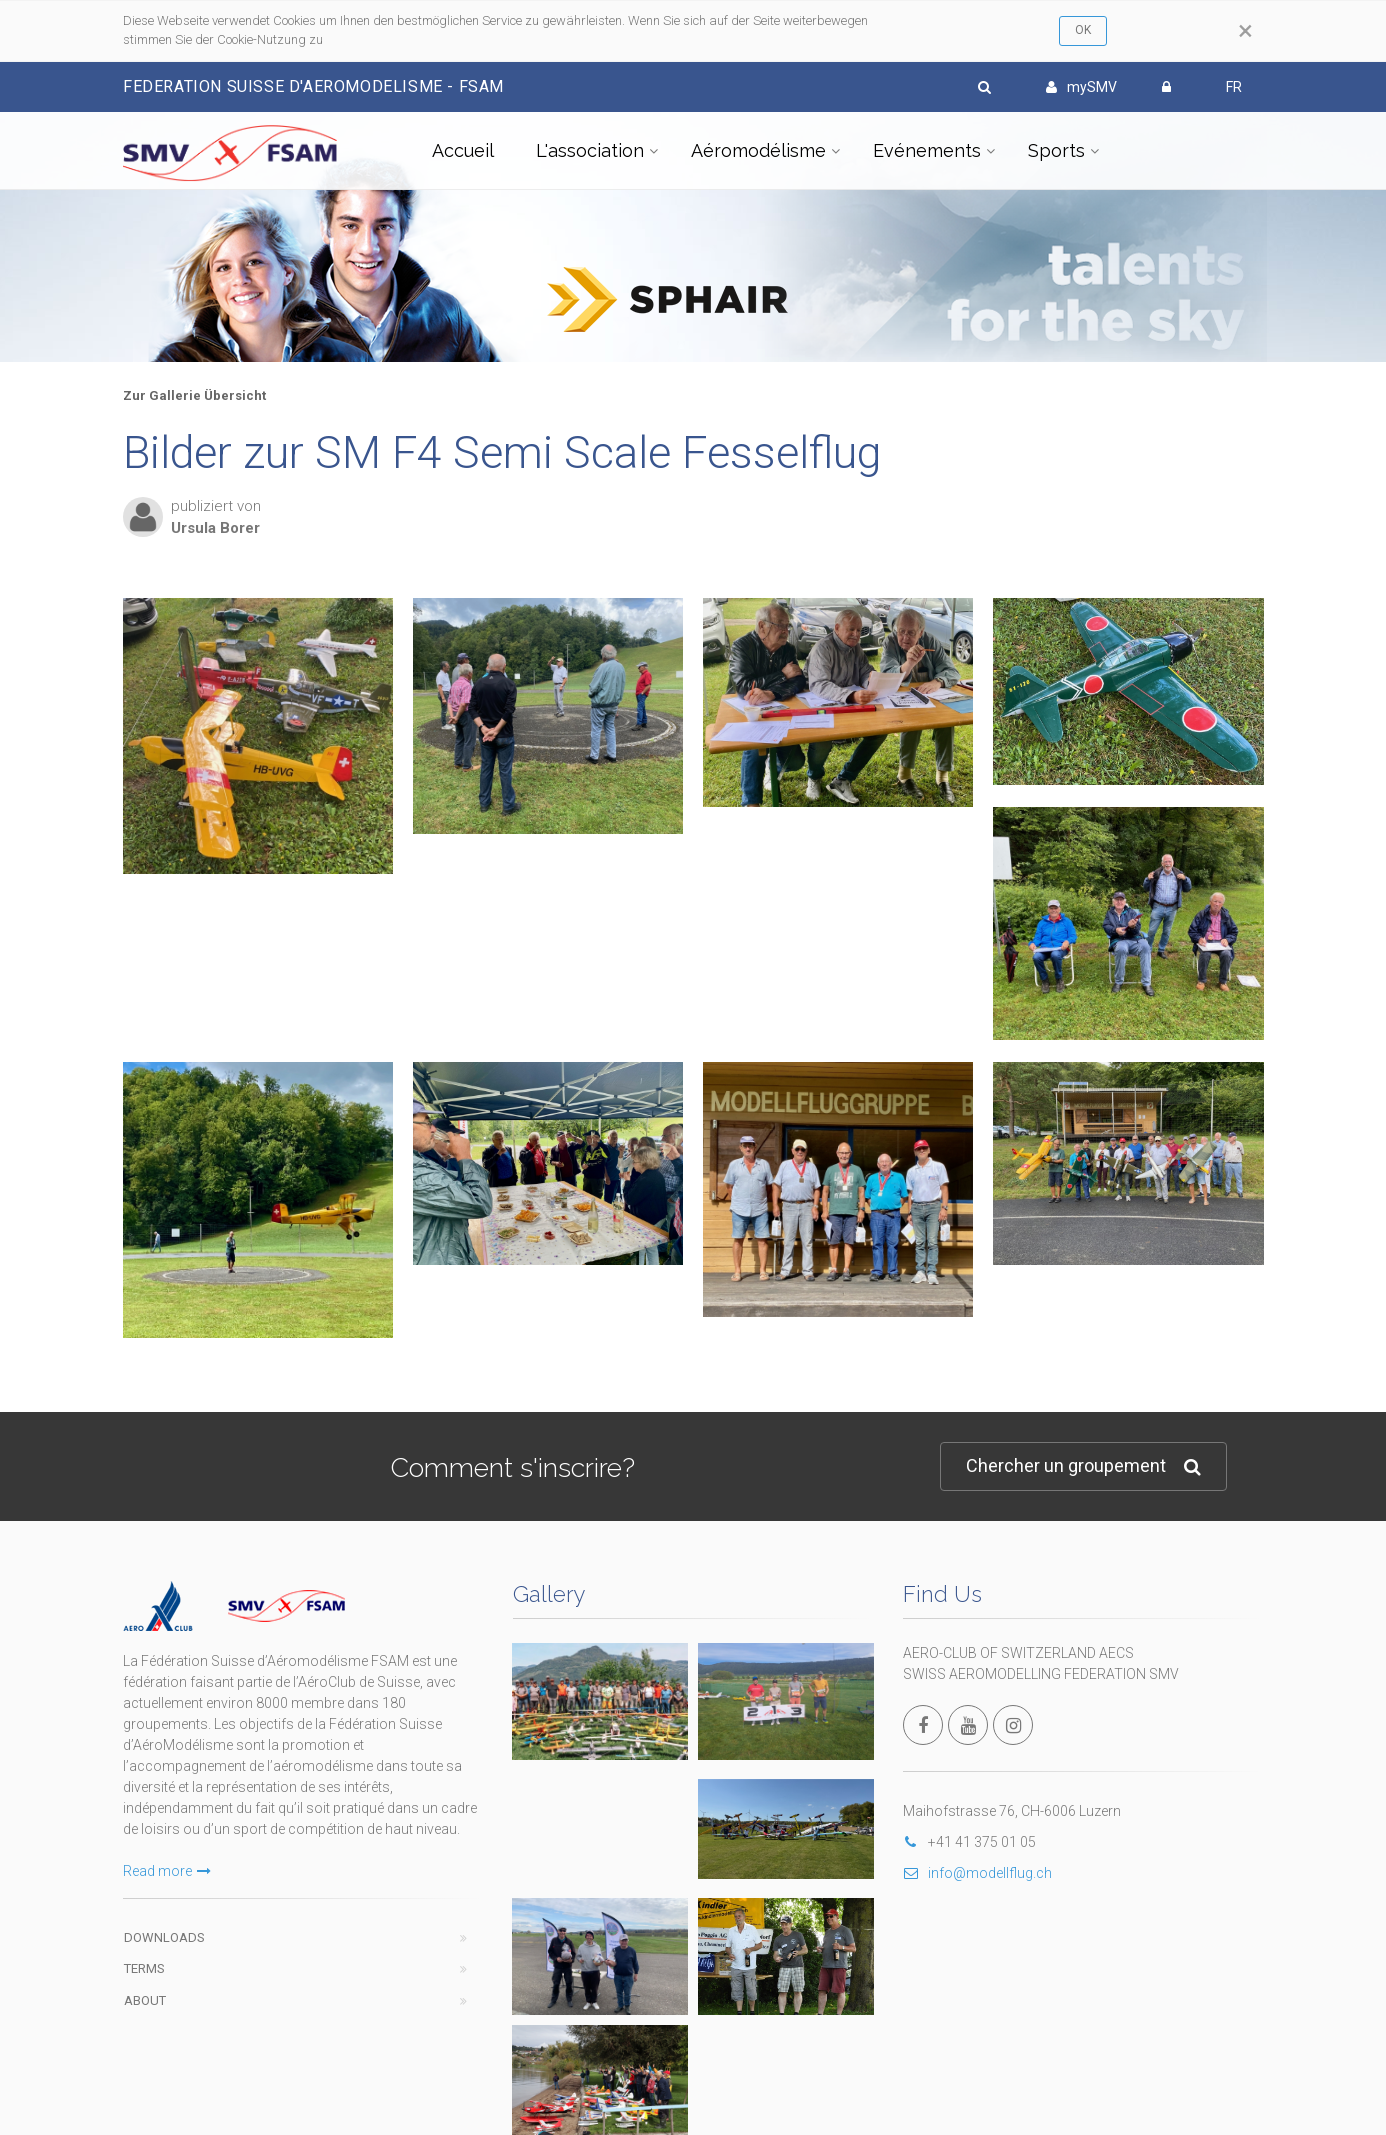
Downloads (164, 1937)
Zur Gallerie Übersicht (194, 395)
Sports (1056, 150)
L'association (590, 150)
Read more (167, 1871)
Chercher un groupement (1083, 1466)
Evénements (927, 150)
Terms (144, 1968)
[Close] (1245, 31)
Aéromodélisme (758, 150)
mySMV (1081, 87)
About (145, 2000)
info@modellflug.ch (977, 1873)
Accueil (463, 150)
